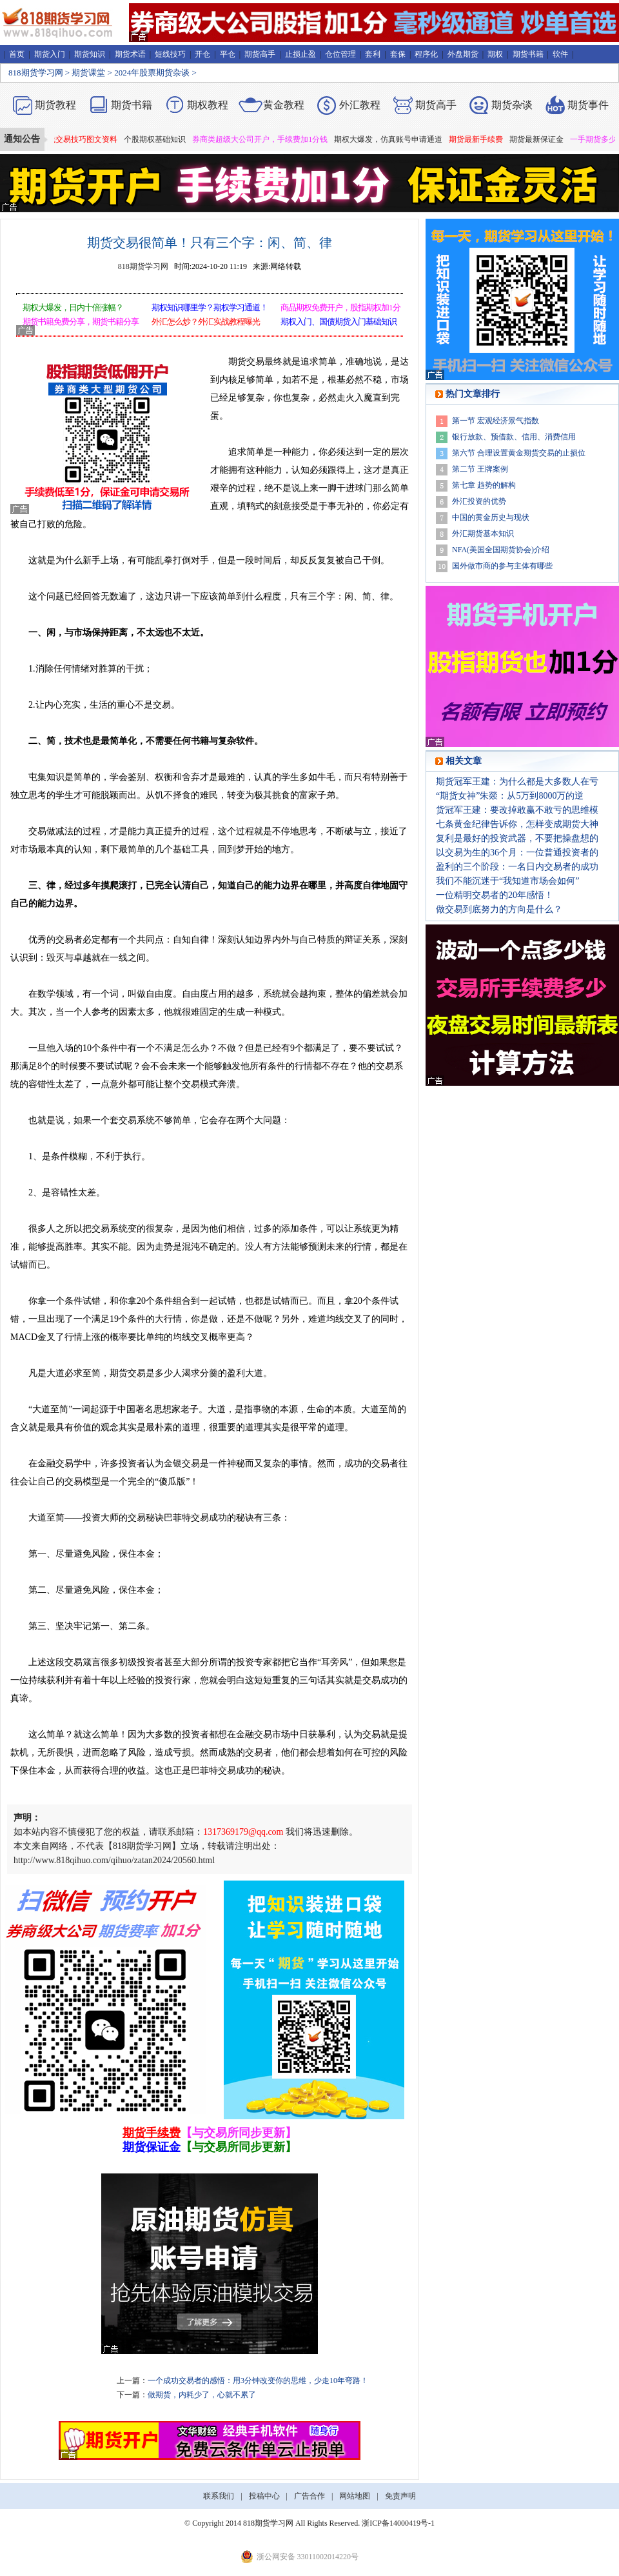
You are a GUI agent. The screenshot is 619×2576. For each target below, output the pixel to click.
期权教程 (207, 104)
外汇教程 (359, 104)
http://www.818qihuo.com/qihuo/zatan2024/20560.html (114, 1860)
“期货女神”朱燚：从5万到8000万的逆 (510, 796)
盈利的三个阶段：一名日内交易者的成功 (517, 867)
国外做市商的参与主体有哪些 (502, 565)
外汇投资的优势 (479, 501)
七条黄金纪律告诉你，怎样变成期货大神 (517, 824)
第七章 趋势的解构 (484, 485)
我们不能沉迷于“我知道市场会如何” (507, 881)
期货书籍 (528, 54)
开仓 (202, 54)
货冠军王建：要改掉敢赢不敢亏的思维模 (517, 810)
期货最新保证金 (542, 139)
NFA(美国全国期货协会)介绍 (500, 549)
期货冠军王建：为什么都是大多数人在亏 (517, 781)
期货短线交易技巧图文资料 (76, 139)
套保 (398, 54)
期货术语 (130, 54)
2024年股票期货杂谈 (152, 72)
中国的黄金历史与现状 (490, 517)
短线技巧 (170, 54)
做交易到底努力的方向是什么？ (499, 909)
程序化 (426, 54)
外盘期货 (462, 54)
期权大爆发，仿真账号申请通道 (394, 139)
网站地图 (354, 2496)
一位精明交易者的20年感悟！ (494, 895)
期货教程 (55, 104)
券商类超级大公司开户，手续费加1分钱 (265, 139)
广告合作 (309, 2496)
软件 (560, 54)
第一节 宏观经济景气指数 (495, 420)
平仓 (227, 54)
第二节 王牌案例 (480, 469)
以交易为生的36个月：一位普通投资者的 (517, 852)
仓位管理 (340, 54)
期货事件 (588, 104)
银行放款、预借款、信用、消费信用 (514, 436)
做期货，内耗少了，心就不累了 (202, 2394)
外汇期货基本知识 (483, 533)
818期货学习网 (35, 72)
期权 (495, 54)
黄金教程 (283, 104)
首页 (17, 54)
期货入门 (49, 54)
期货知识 (89, 54)
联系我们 (218, 2496)
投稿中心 (264, 2496)
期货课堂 (88, 72)
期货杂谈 (512, 104)
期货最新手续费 (482, 139)
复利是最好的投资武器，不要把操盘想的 (517, 838)
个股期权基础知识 (161, 139)
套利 (372, 54)
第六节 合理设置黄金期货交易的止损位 (518, 452)
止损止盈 (300, 54)
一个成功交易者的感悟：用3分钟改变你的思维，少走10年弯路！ (258, 2380)
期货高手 (259, 54)
